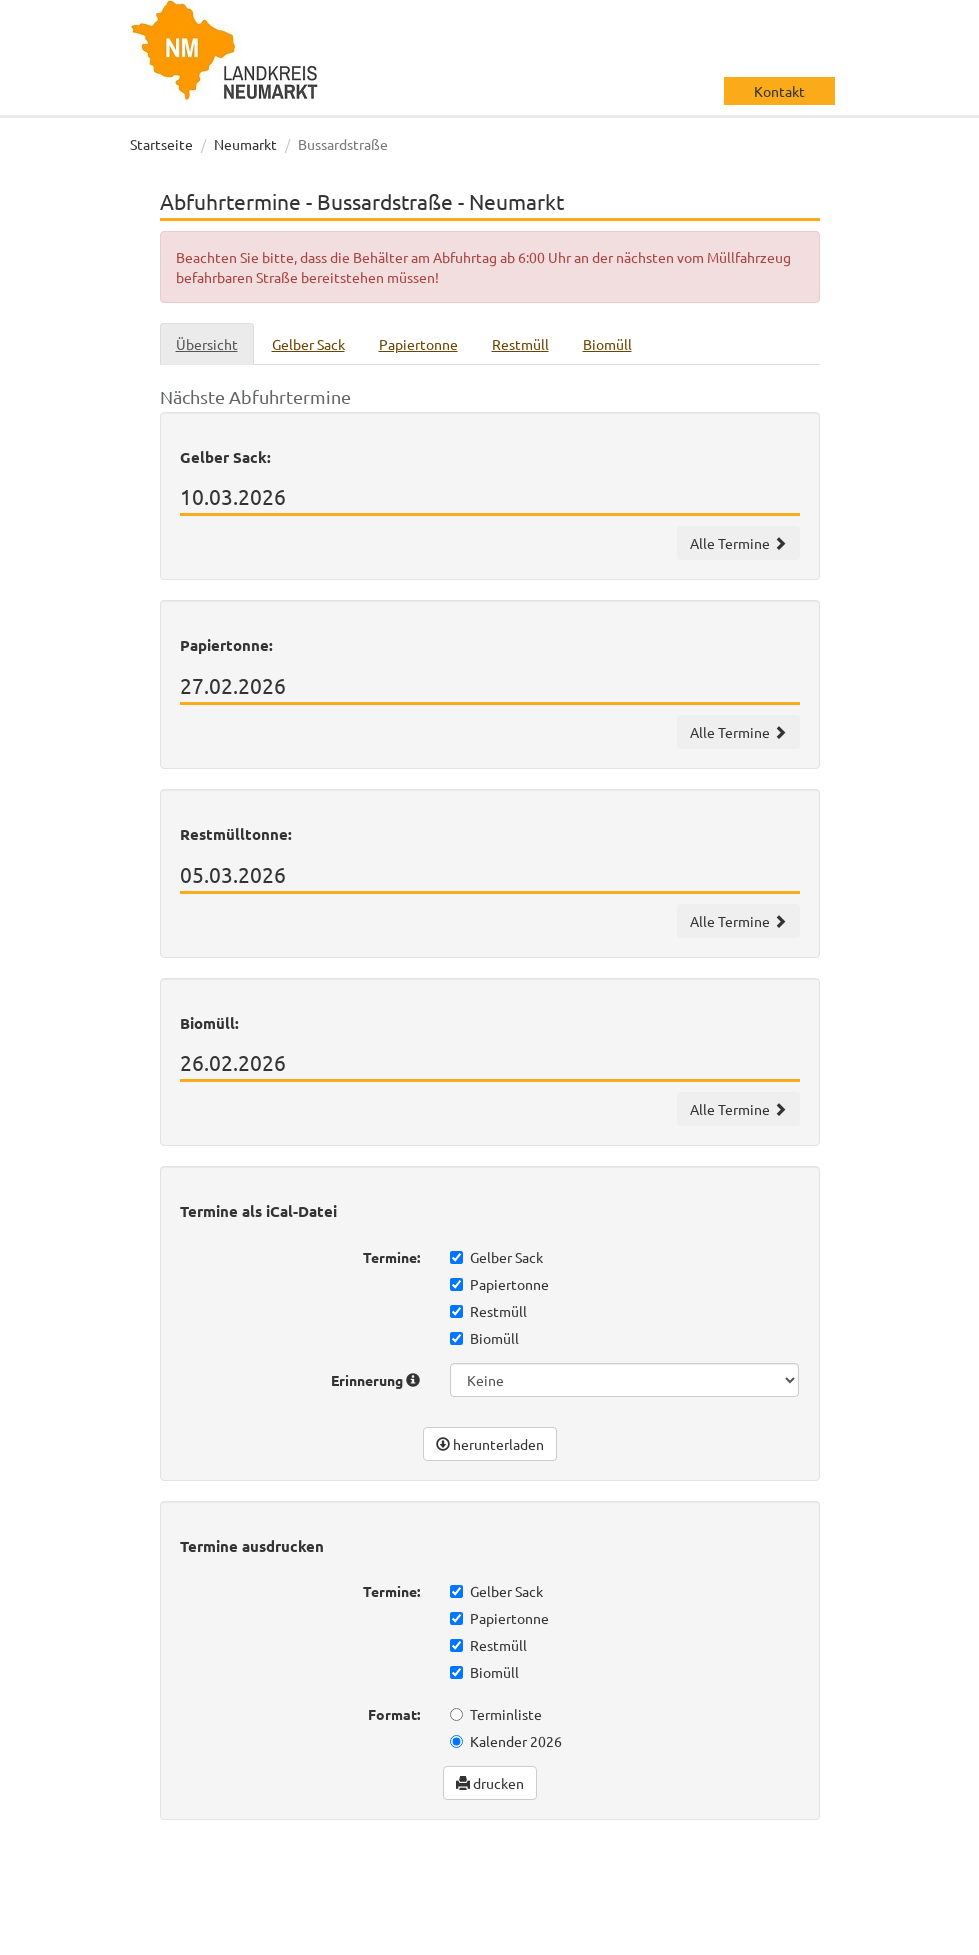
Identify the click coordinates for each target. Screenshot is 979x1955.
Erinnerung (375, 1380)
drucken (490, 1783)
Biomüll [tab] (607, 344)
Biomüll (484, 1338)
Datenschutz (190, 1935)
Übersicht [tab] (207, 344)
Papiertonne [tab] (418, 344)
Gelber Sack (496, 1257)
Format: (394, 1714)
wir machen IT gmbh (768, 1875)
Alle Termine (738, 543)
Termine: (391, 1257)
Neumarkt (245, 144)
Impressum (286, 1935)
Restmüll (488, 1311)
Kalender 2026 (506, 1741)
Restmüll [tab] (520, 344)
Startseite (161, 144)
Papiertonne (499, 1284)
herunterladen (490, 1444)
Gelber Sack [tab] (308, 344)
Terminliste (496, 1714)
